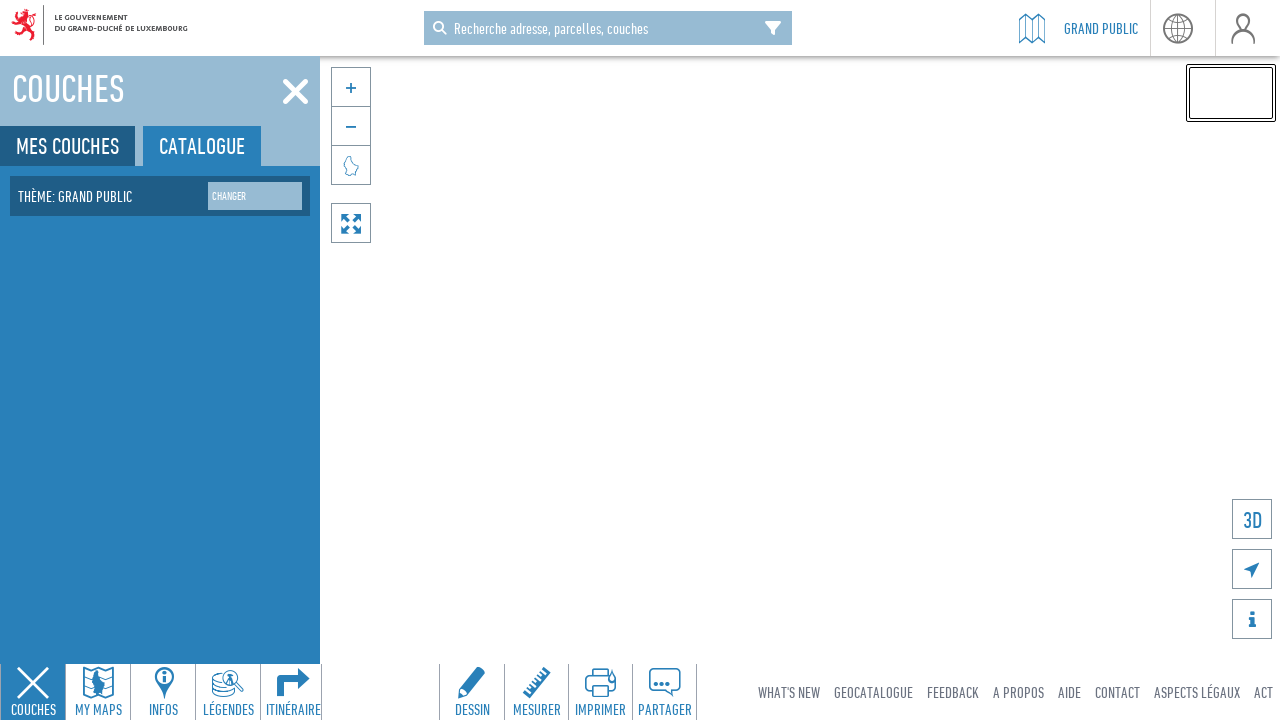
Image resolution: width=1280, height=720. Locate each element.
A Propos (1018, 692)
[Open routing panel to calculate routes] (293, 692)
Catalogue (202, 145)
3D (1252, 519)
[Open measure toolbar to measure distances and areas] (536, 692)
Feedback (953, 692)
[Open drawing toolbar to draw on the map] (472, 692)
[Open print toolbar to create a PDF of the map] (600, 692)
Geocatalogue (873, 692)
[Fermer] (295, 92)
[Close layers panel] (33, 692)
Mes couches (67, 145)
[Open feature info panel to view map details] (163, 692)
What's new (789, 692)
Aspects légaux (1197, 692)
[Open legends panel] (228, 692)
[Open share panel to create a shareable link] (664, 692)
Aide (1069, 692)
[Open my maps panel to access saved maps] (98, 692)
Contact (1117, 692)
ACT (1263, 692)
